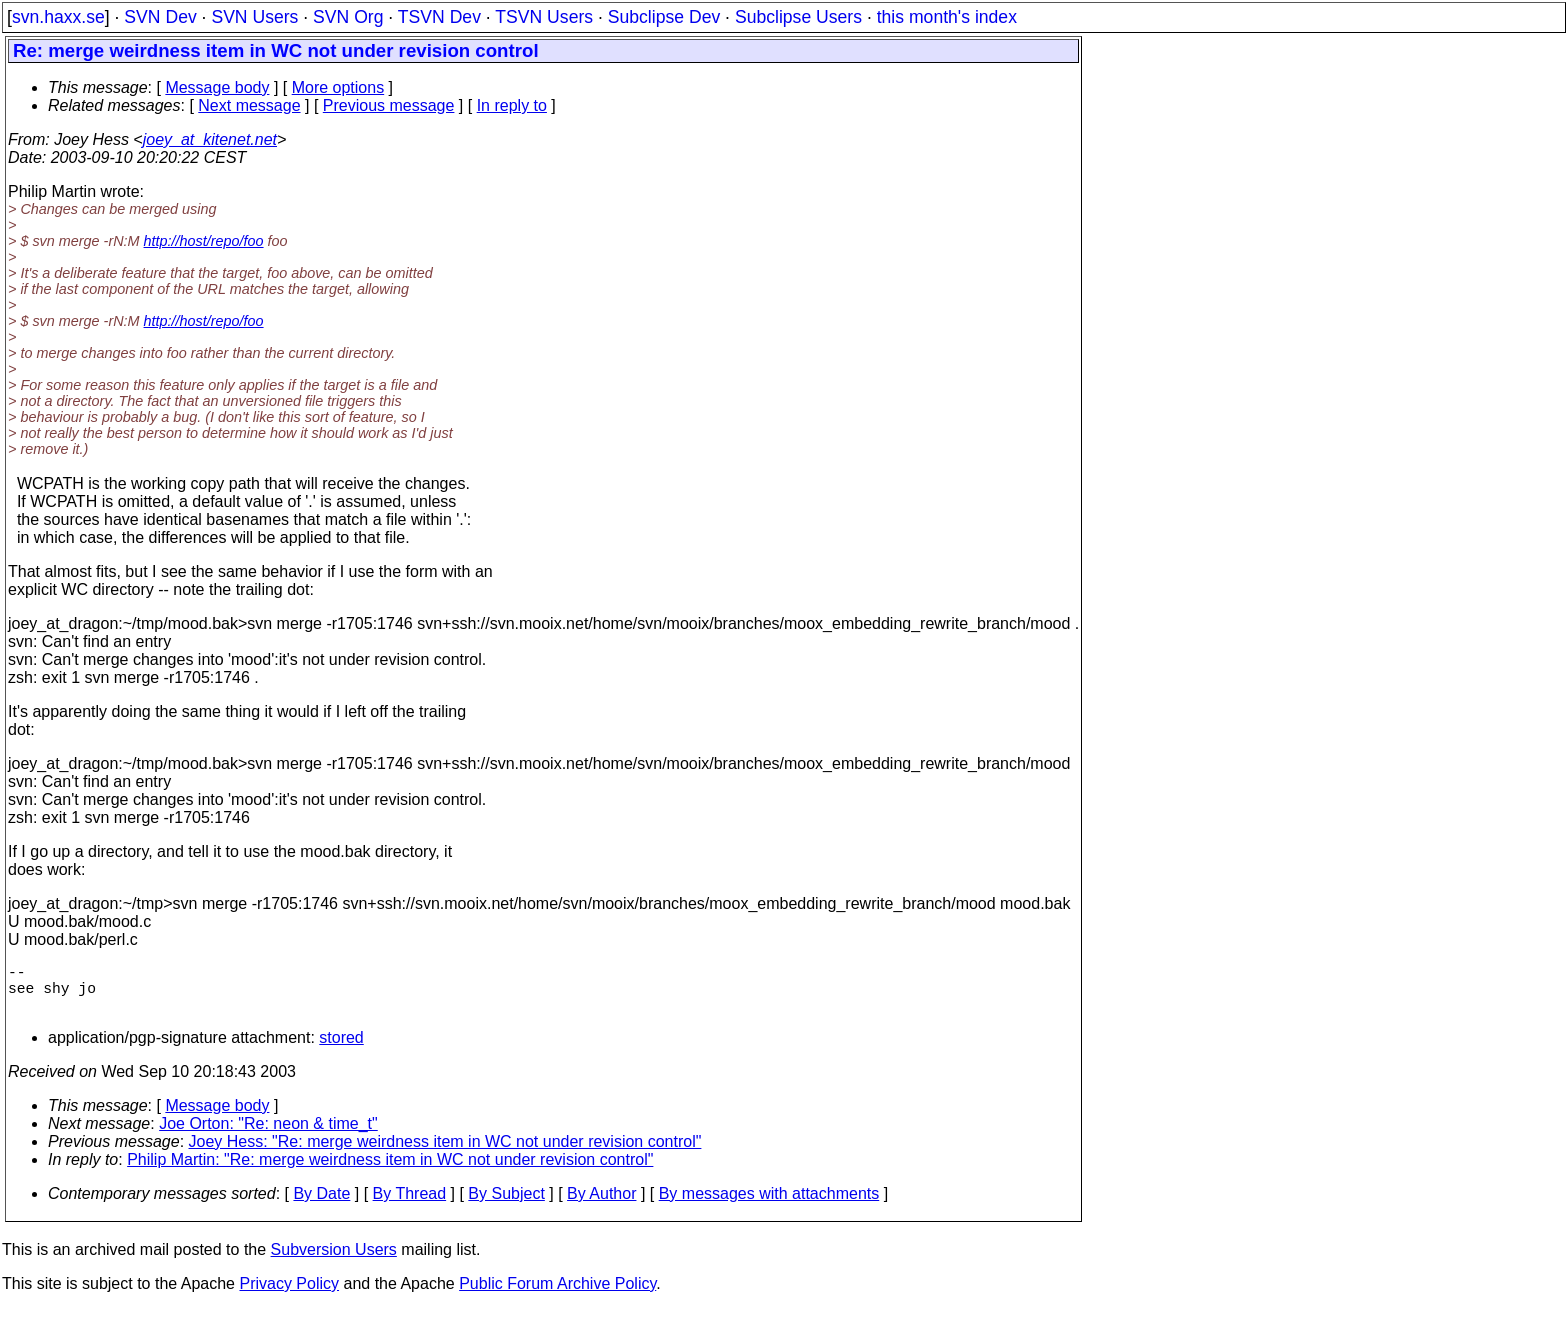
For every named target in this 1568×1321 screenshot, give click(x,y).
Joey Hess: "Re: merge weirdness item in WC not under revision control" (445, 1153)
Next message (249, 105)
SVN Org (348, 17)
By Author (601, 1205)
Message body (217, 87)
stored (341, 1049)
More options (338, 87)
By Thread (410, 1205)
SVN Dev (160, 17)
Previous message (389, 105)
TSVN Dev (439, 17)
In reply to (512, 105)
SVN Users (254, 17)
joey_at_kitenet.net (210, 139)
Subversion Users (334, 1261)
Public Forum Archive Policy (557, 1295)
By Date (321, 1205)
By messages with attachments (769, 1205)
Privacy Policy (289, 1295)
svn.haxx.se (58, 17)
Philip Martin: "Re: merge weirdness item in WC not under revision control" (390, 1171)
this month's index (947, 17)
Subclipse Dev (664, 17)
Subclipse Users (798, 17)
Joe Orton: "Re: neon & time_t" (268, 1135)
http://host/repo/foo (204, 241)
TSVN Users (544, 17)
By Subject (506, 1205)
